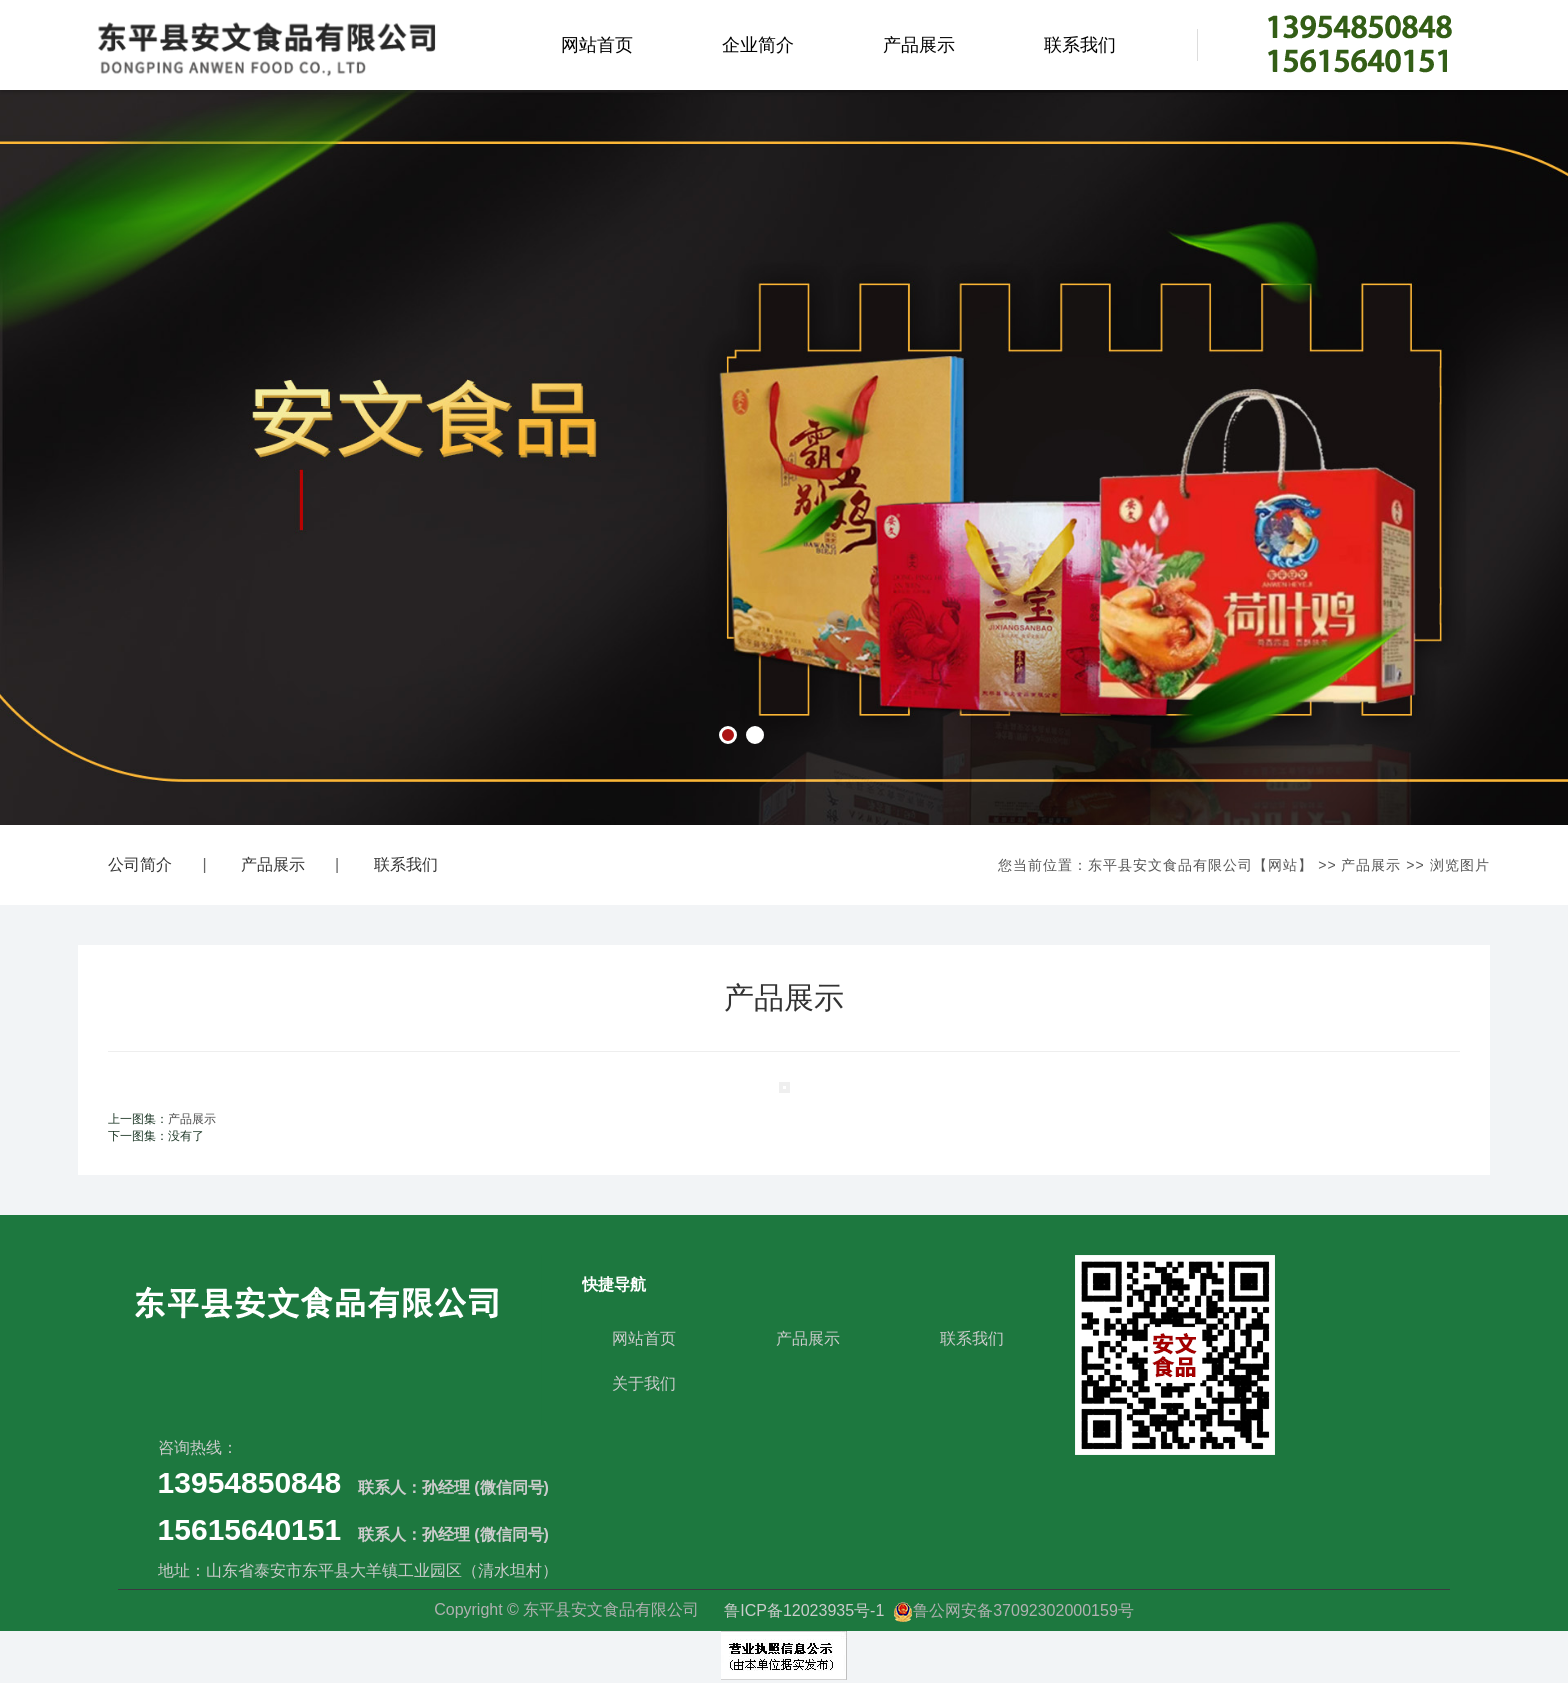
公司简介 (140, 864)
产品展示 (919, 45)
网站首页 (597, 45)
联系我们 (1080, 45)
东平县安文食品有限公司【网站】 (1200, 865)
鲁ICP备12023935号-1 (806, 1610)
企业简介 (758, 45)
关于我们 (644, 1383)
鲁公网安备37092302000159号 (1013, 1610)
